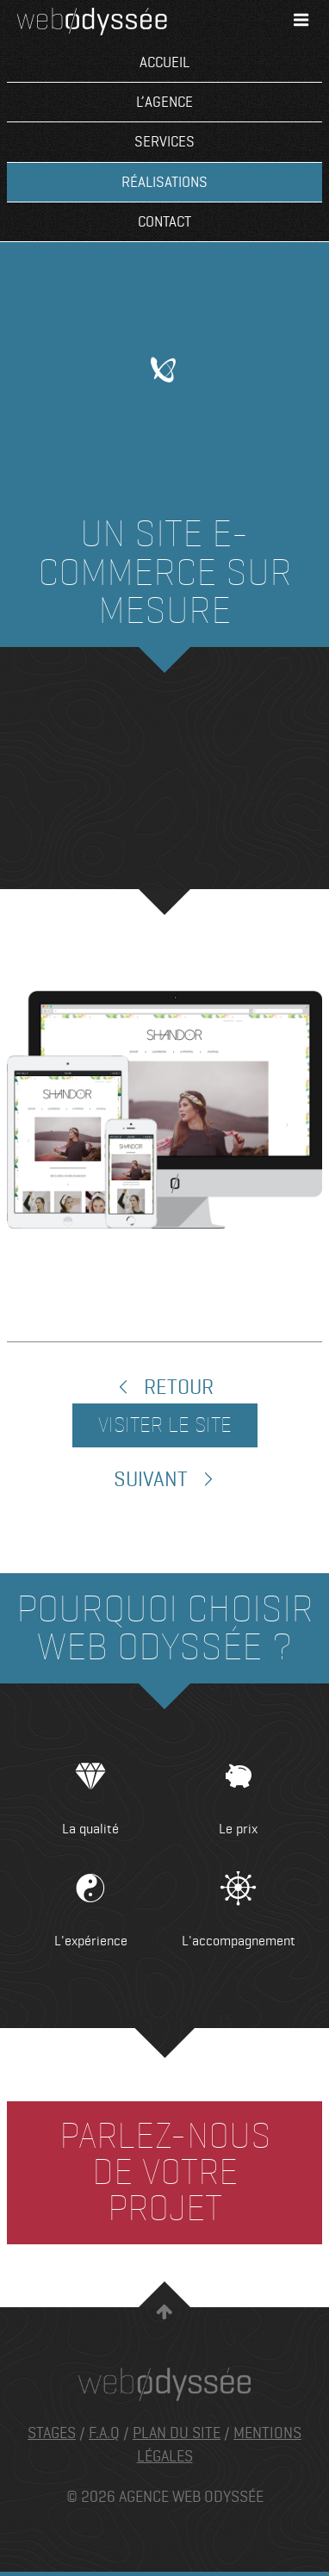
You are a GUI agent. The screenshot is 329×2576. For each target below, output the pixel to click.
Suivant (165, 1479)
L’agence (164, 102)
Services (164, 142)
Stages (52, 2433)
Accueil (164, 62)
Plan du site (176, 2433)
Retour (164, 1387)
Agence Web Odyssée (92, 21)
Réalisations (164, 182)
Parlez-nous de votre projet (164, 2172)
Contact (164, 222)
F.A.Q (104, 2433)
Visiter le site (165, 1425)
